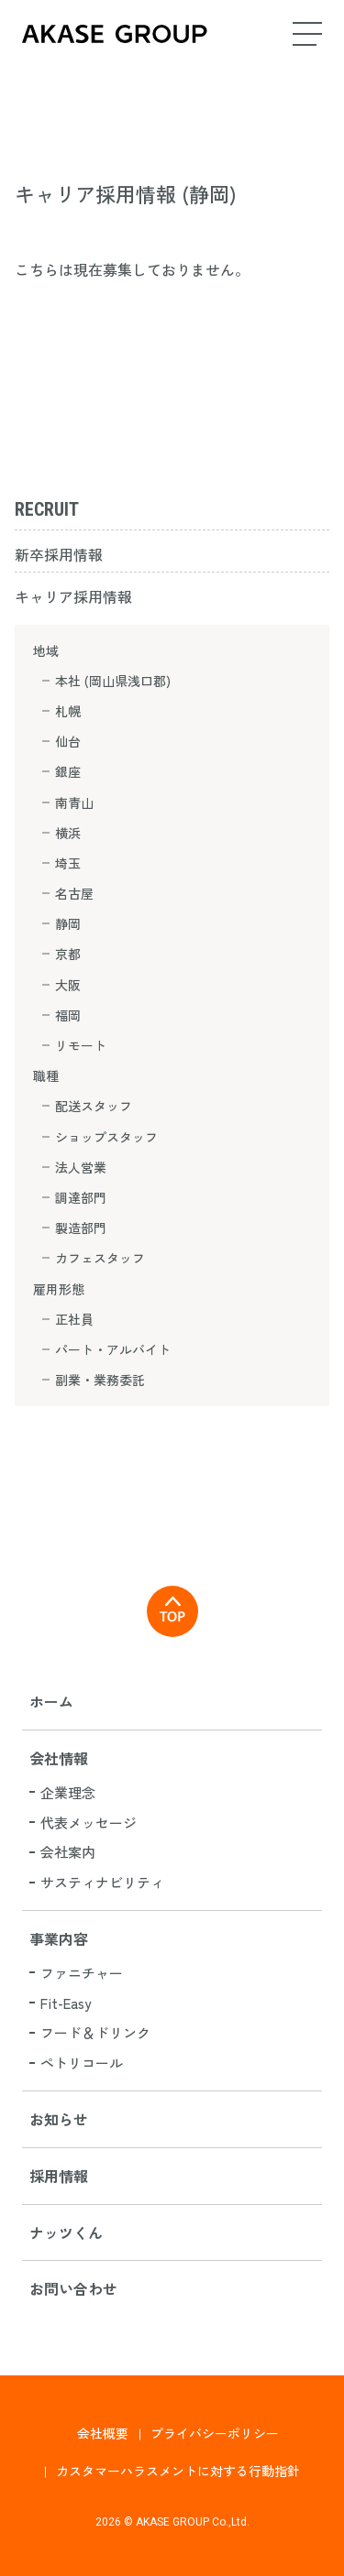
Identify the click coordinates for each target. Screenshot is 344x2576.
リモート (80, 1045)
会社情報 (58, 1758)
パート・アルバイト (113, 1349)
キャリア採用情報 (73, 596)
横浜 (68, 833)
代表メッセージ (88, 1822)
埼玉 (68, 863)
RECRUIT (47, 509)
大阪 (68, 985)
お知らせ (58, 2119)
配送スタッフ (93, 1106)
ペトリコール (81, 2062)
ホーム (51, 1701)
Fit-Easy (65, 2003)
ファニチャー (81, 1972)
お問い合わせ (73, 2288)
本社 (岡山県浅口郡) (113, 680)
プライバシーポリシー (214, 2433)
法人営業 (80, 1167)
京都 (68, 953)
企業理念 (67, 1792)
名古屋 (74, 893)
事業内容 (58, 1938)
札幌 (68, 711)
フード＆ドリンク (95, 2032)
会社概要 (102, 2433)
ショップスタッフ (106, 1137)
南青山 (74, 802)
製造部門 (80, 1227)
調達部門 (80, 1197)
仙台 (68, 741)
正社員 (74, 1319)
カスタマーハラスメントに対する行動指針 (178, 2470)
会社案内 (67, 1851)
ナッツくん (66, 2232)
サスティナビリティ (102, 1882)
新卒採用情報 (59, 554)
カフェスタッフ (100, 1258)
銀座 (68, 771)
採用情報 (58, 2176)
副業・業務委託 (100, 1379)
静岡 (68, 923)
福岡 (68, 1015)
